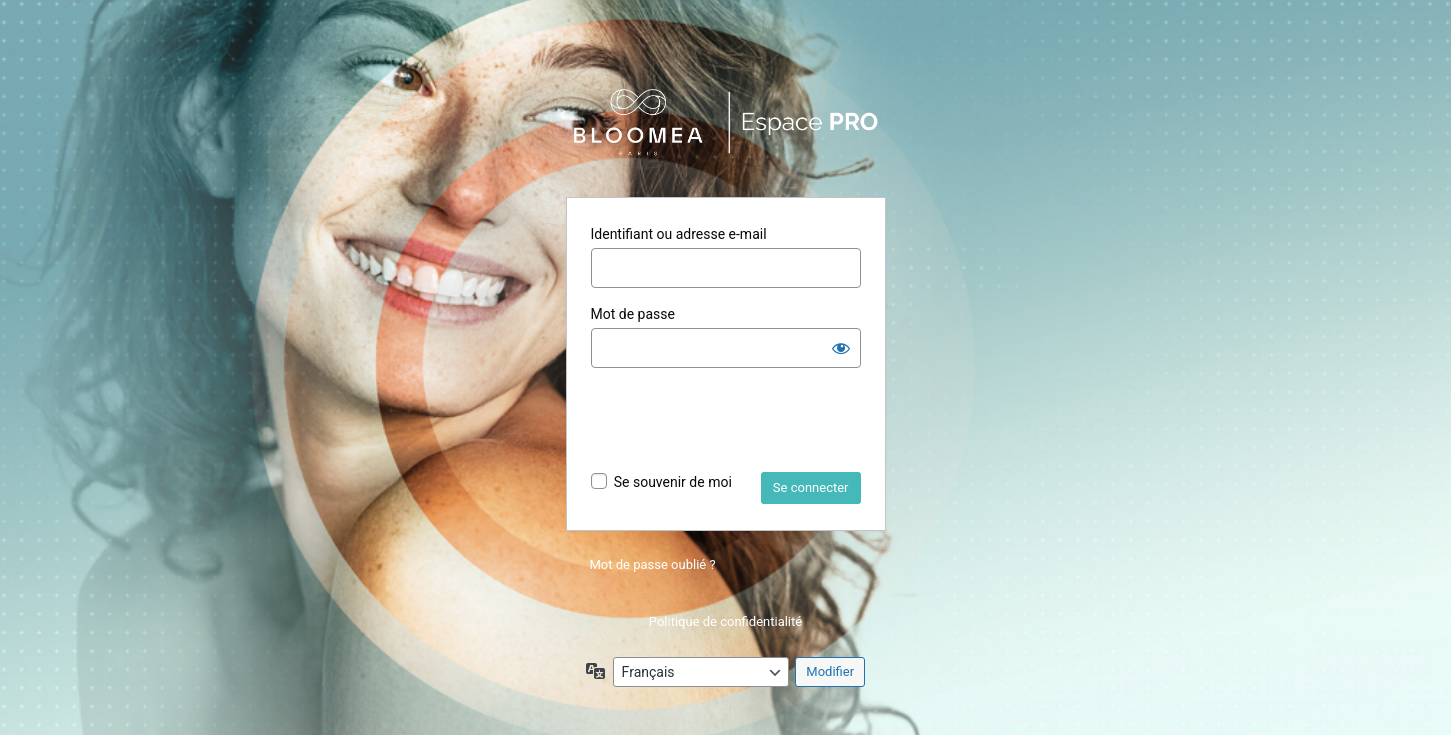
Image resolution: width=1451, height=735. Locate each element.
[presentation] (743, 423)
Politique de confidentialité (725, 621)
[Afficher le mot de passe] (841, 348)
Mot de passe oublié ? (653, 564)
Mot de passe (633, 314)
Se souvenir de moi (673, 482)
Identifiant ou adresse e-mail (679, 234)
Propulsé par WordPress (726, 123)
